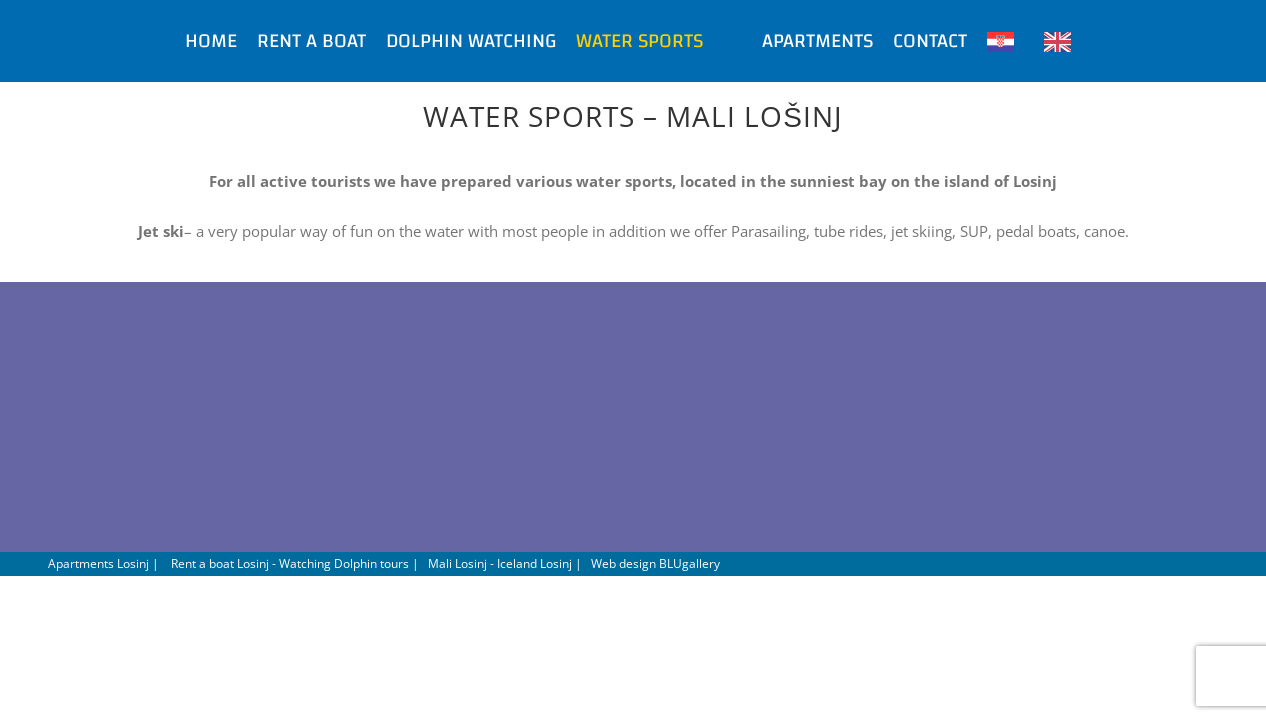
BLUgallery (689, 563)
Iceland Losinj (534, 563)
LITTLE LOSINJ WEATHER (633, 422)
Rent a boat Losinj (220, 563)
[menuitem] (143, 41)
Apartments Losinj (98, 563)
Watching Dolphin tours (344, 563)
